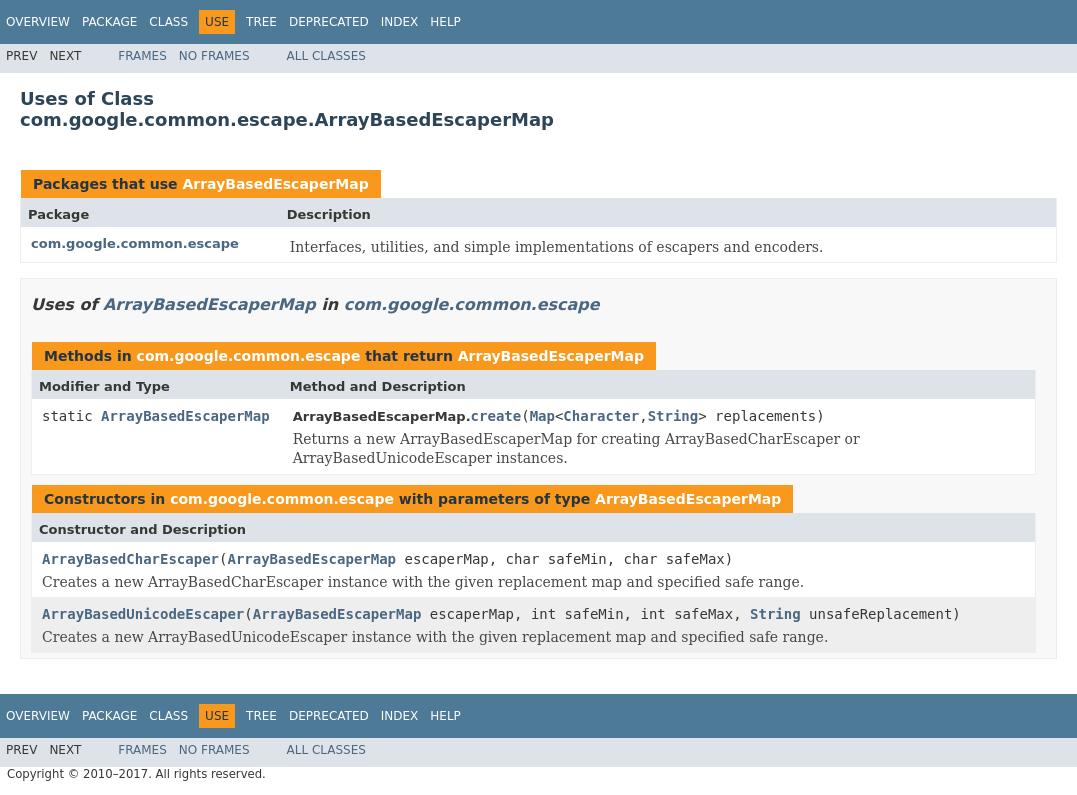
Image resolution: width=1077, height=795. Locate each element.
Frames (142, 56)
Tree (261, 22)
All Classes (326, 56)
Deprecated (329, 22)
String (673, 416)
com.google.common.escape (135, 243)
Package (109, 22)
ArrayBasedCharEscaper (130, 559)
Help (445, 22)
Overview (38, 22)
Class (168, 22)
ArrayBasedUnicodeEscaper (143, 614)
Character (601, 416)
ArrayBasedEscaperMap (275, 184)
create (496, 416)
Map (542, 416)
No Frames (214, 56)
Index (400, 22)
